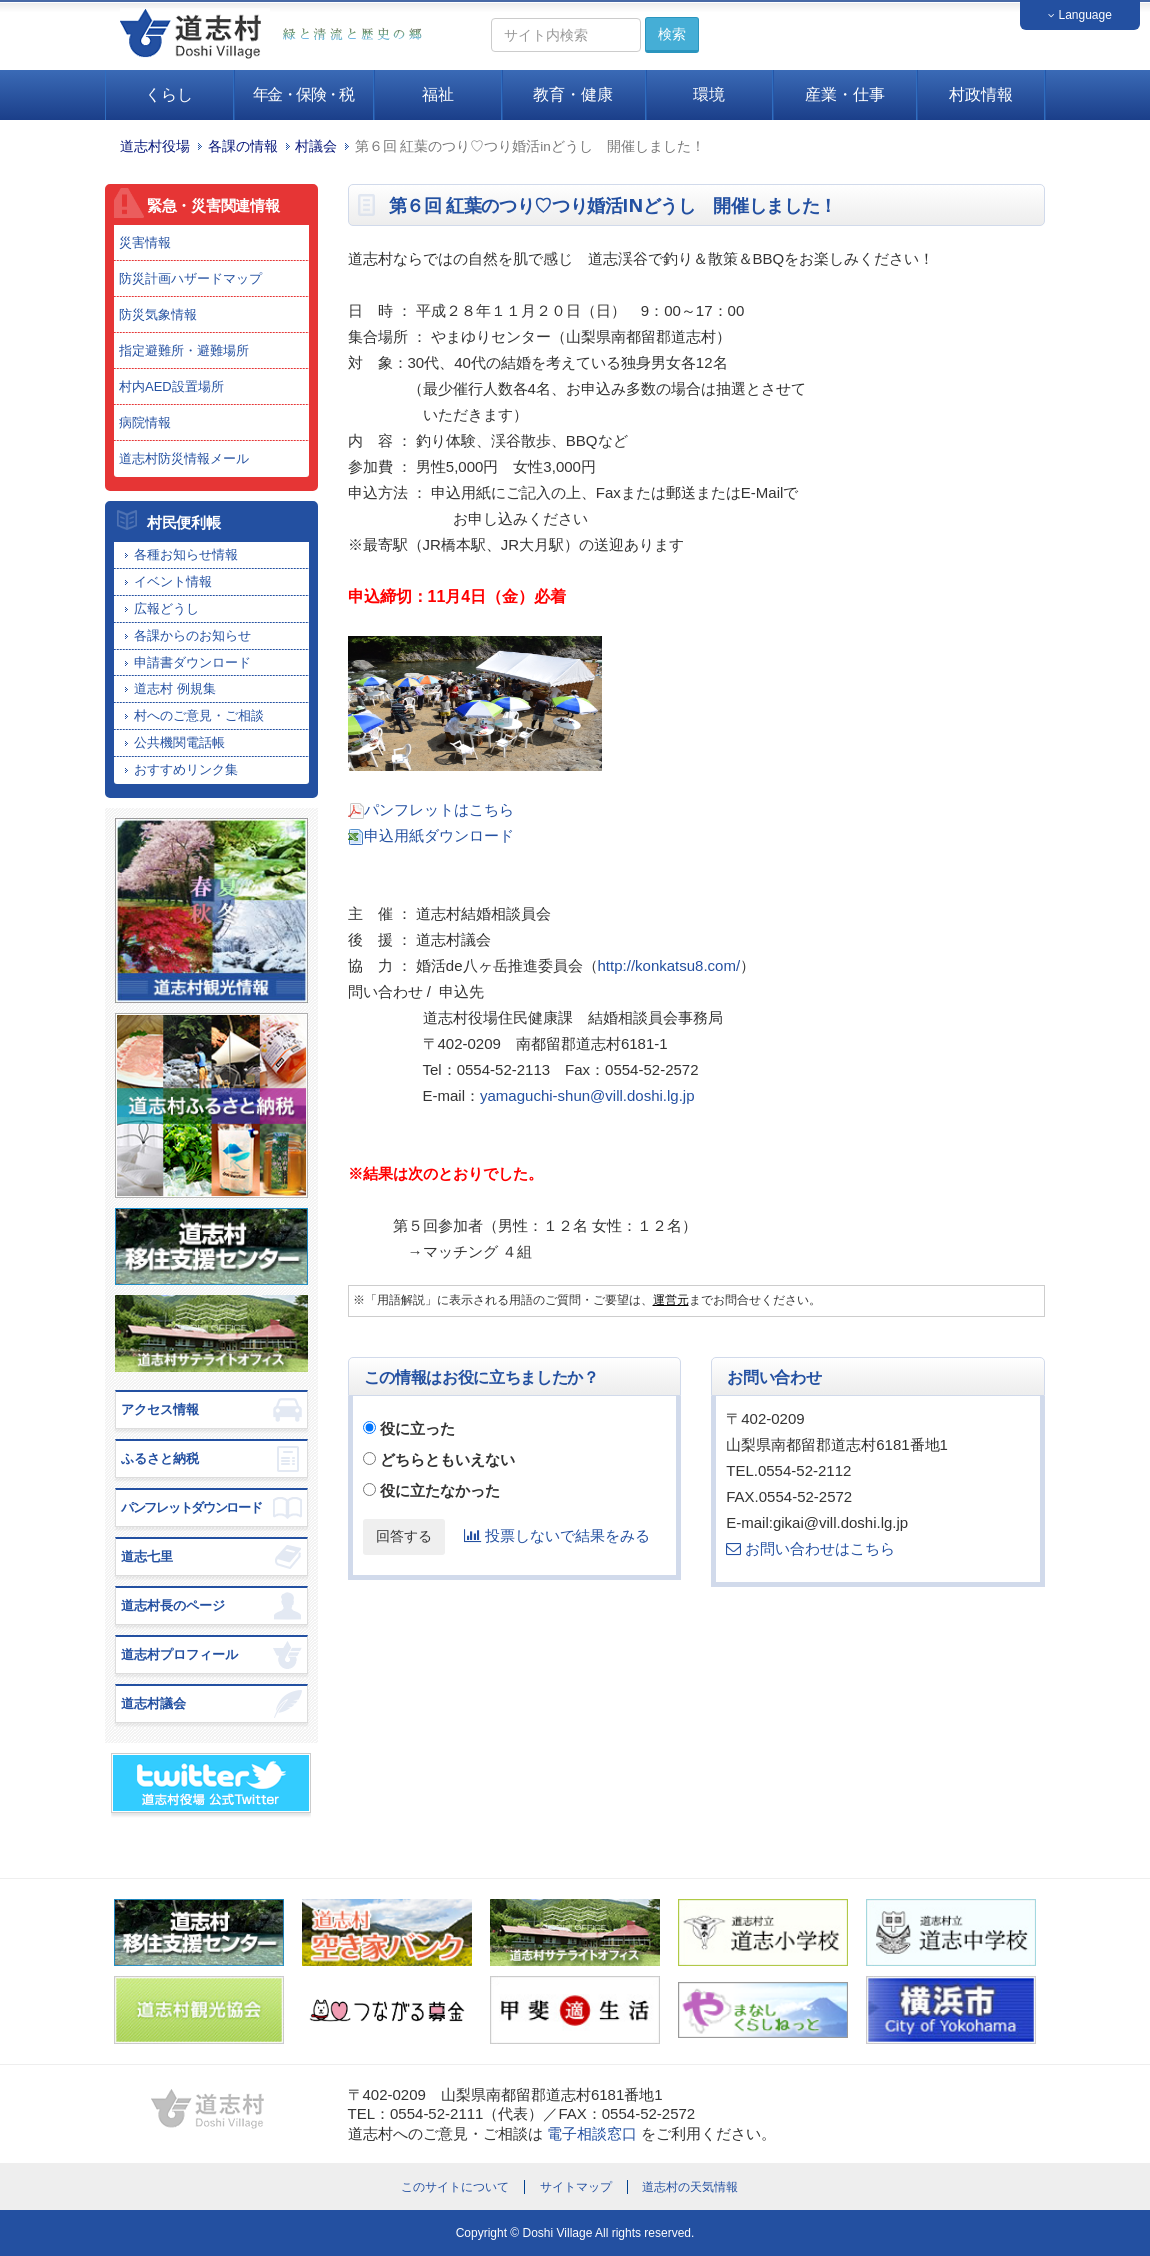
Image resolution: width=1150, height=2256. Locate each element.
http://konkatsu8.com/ (669, 965)
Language (1080, 15)
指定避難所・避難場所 (184, 350)
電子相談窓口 (592, 2133)
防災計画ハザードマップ (190, 278)
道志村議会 (153, 1703)
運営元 (671, 1300)
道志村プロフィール (179, 1654)
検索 (672, 34)
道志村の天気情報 (690, 2187)
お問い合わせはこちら (810, 1548)
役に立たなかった (440, 1490)
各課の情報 (243, 146)
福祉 (438, 94)
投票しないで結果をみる (557, 1535)
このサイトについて (455, 2187)
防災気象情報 (158, 314)
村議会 (316, 146)
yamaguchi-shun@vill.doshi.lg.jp (587, 1095)
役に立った (417, 1428)
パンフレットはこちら (439, 809)
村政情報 (981, 94)
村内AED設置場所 (171, 386)
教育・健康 (573, 94)
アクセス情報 (160, 1409)
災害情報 (145, 242)
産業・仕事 (845, 94)
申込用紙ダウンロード (439, 835)
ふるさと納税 (160, 1458)
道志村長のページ (173, 1605)
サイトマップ (576, 2187)
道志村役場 (155, 146)
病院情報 (145, 422)
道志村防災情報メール (184, 458)
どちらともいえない (447, 1459)
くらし (169, 94)
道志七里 (147, 1556)
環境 (709, 94)
